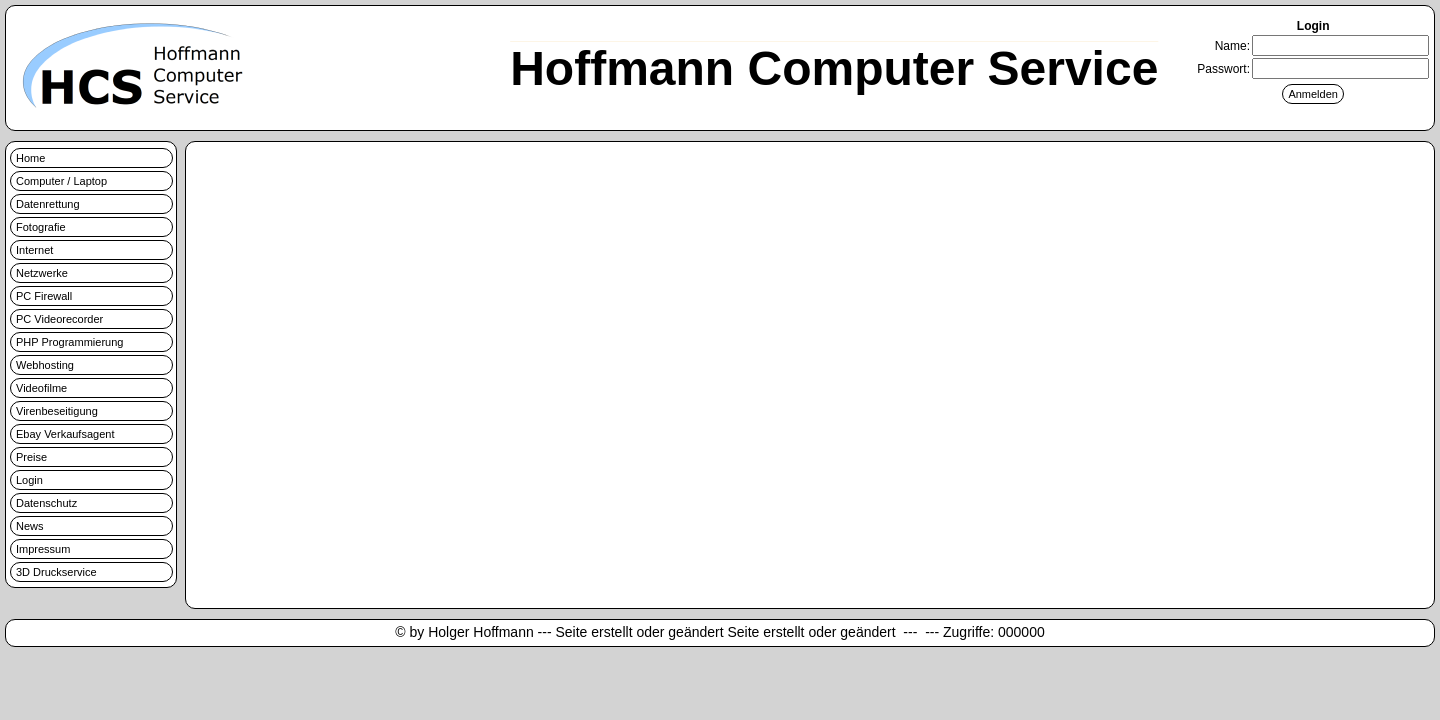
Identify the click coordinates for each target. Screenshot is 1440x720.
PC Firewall (44, 296)
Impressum (43, 549)
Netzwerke (42, 273)
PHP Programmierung (69, 342)
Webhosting (45, 365)
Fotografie (41, 227)
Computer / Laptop (61, 181)
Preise (31, 457)
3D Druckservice (56, 572)
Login (29, 480)
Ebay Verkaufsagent (65, 434)
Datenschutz (46, 503)
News (30, 526)
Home (30, 158)
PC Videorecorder (59, 319)
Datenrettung (48, 204)
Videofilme (41, 388)
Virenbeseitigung (57, 411)
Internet (34, 250)
